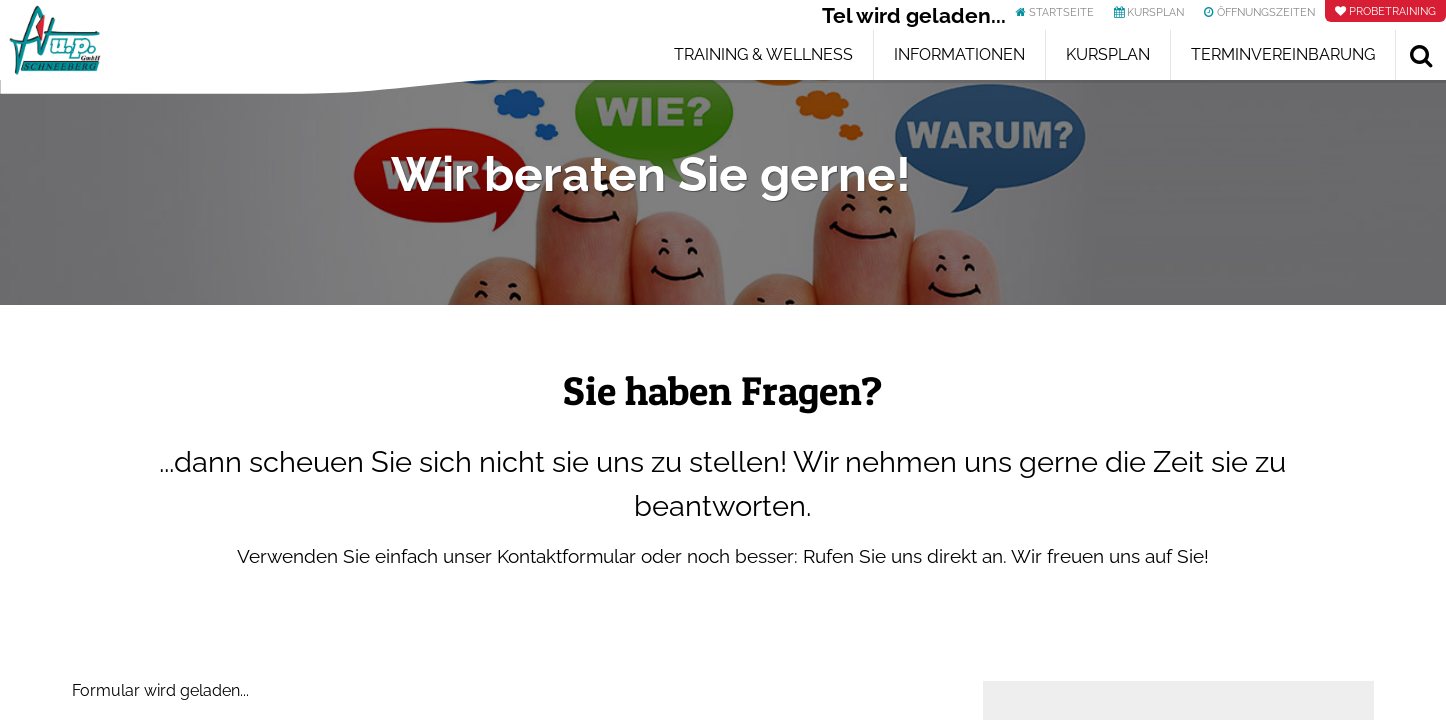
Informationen (959, 54)
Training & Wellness (763, 54)
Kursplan (1108, 54)
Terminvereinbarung (1283, 54)
